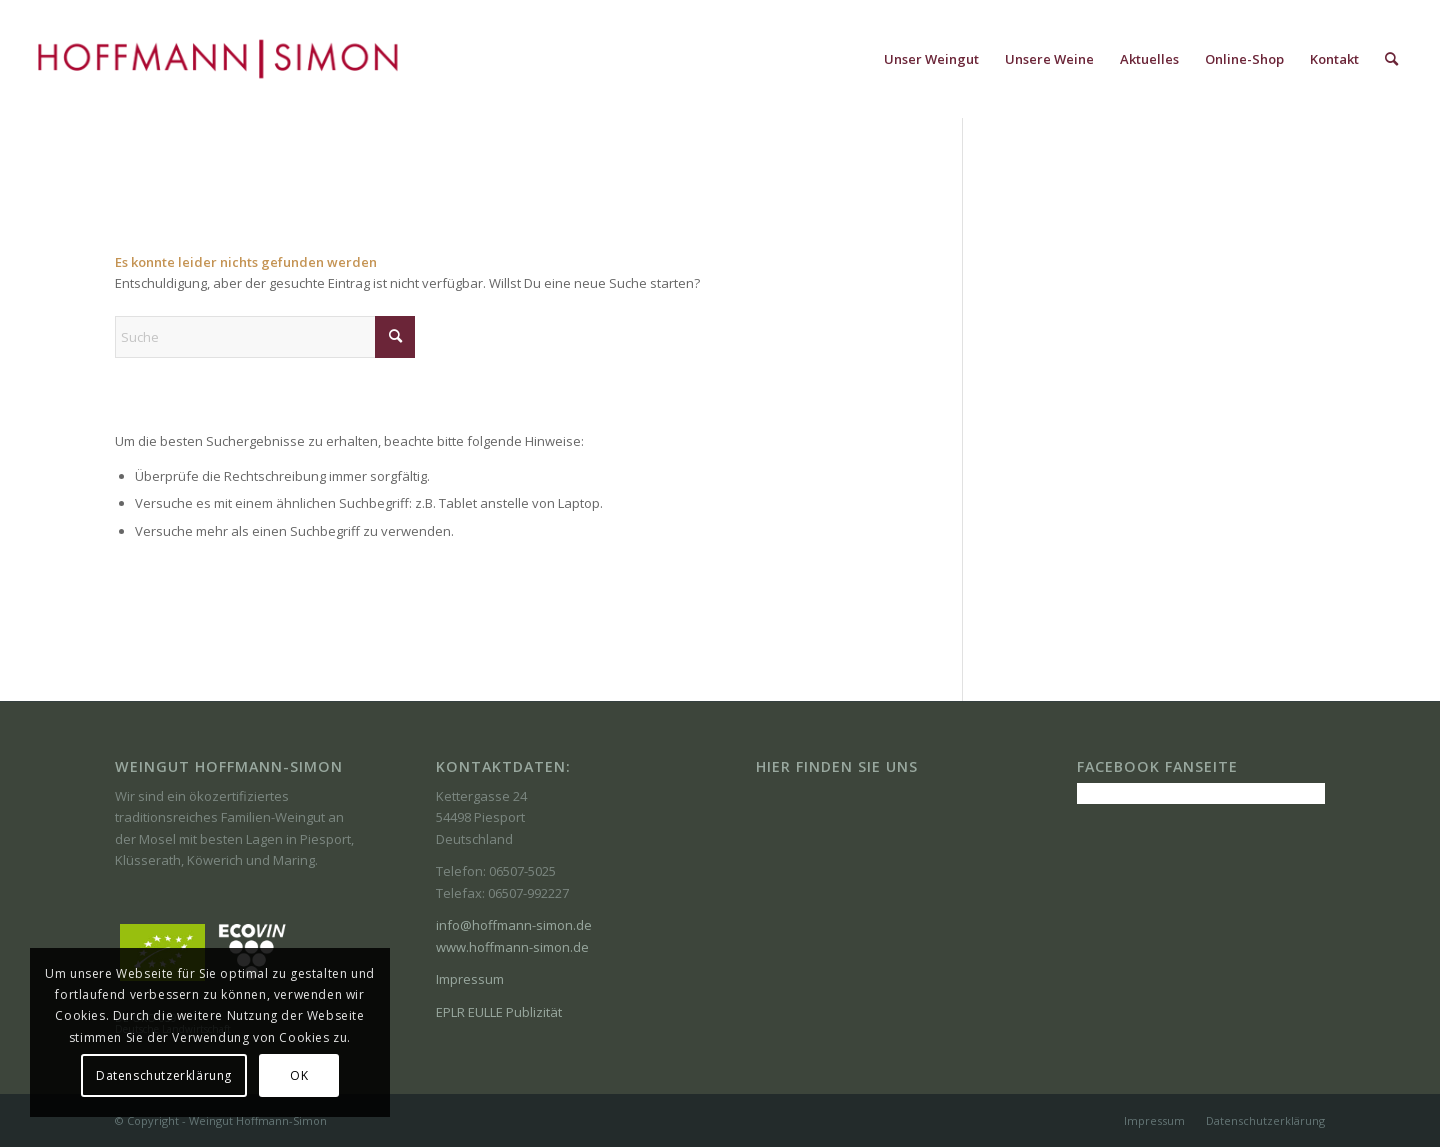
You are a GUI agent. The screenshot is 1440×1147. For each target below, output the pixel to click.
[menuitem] (931, 59)
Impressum (470, 979)
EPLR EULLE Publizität (499, 1012)
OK (299, 1075)
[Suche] (1391, 59)
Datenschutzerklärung (164, 1075)
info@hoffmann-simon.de (514, 925)
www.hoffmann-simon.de (512, 947)
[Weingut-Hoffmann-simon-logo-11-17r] (218, 59)
